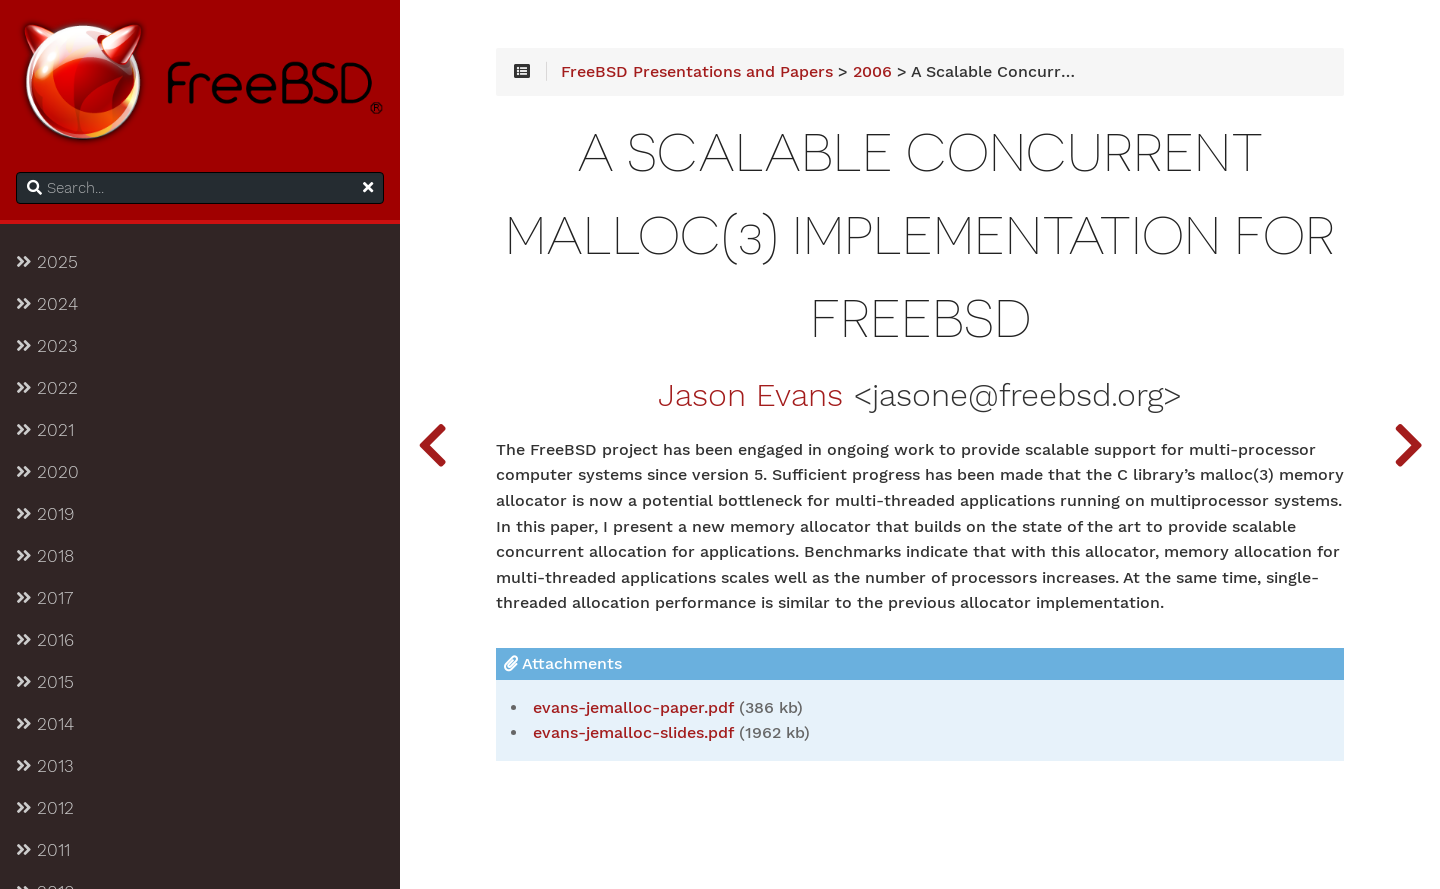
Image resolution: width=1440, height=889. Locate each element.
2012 (45, 808)
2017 (44, 598)
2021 (45, 430)
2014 (45, 724)
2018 (45, 556)
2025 (47, 262)
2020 (47, 472)
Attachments (563, 663)
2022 (47, 388)
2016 (45, 640)
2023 (47, 346)
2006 (872, 72)
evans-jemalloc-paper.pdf (633, 708)
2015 (45, 682)
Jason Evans (750, 396)
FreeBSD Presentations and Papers (697, 72)
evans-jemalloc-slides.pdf (633, 733)
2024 (47, 304)
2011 (43, 850)
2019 (45, 514)
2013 (45, 766)
